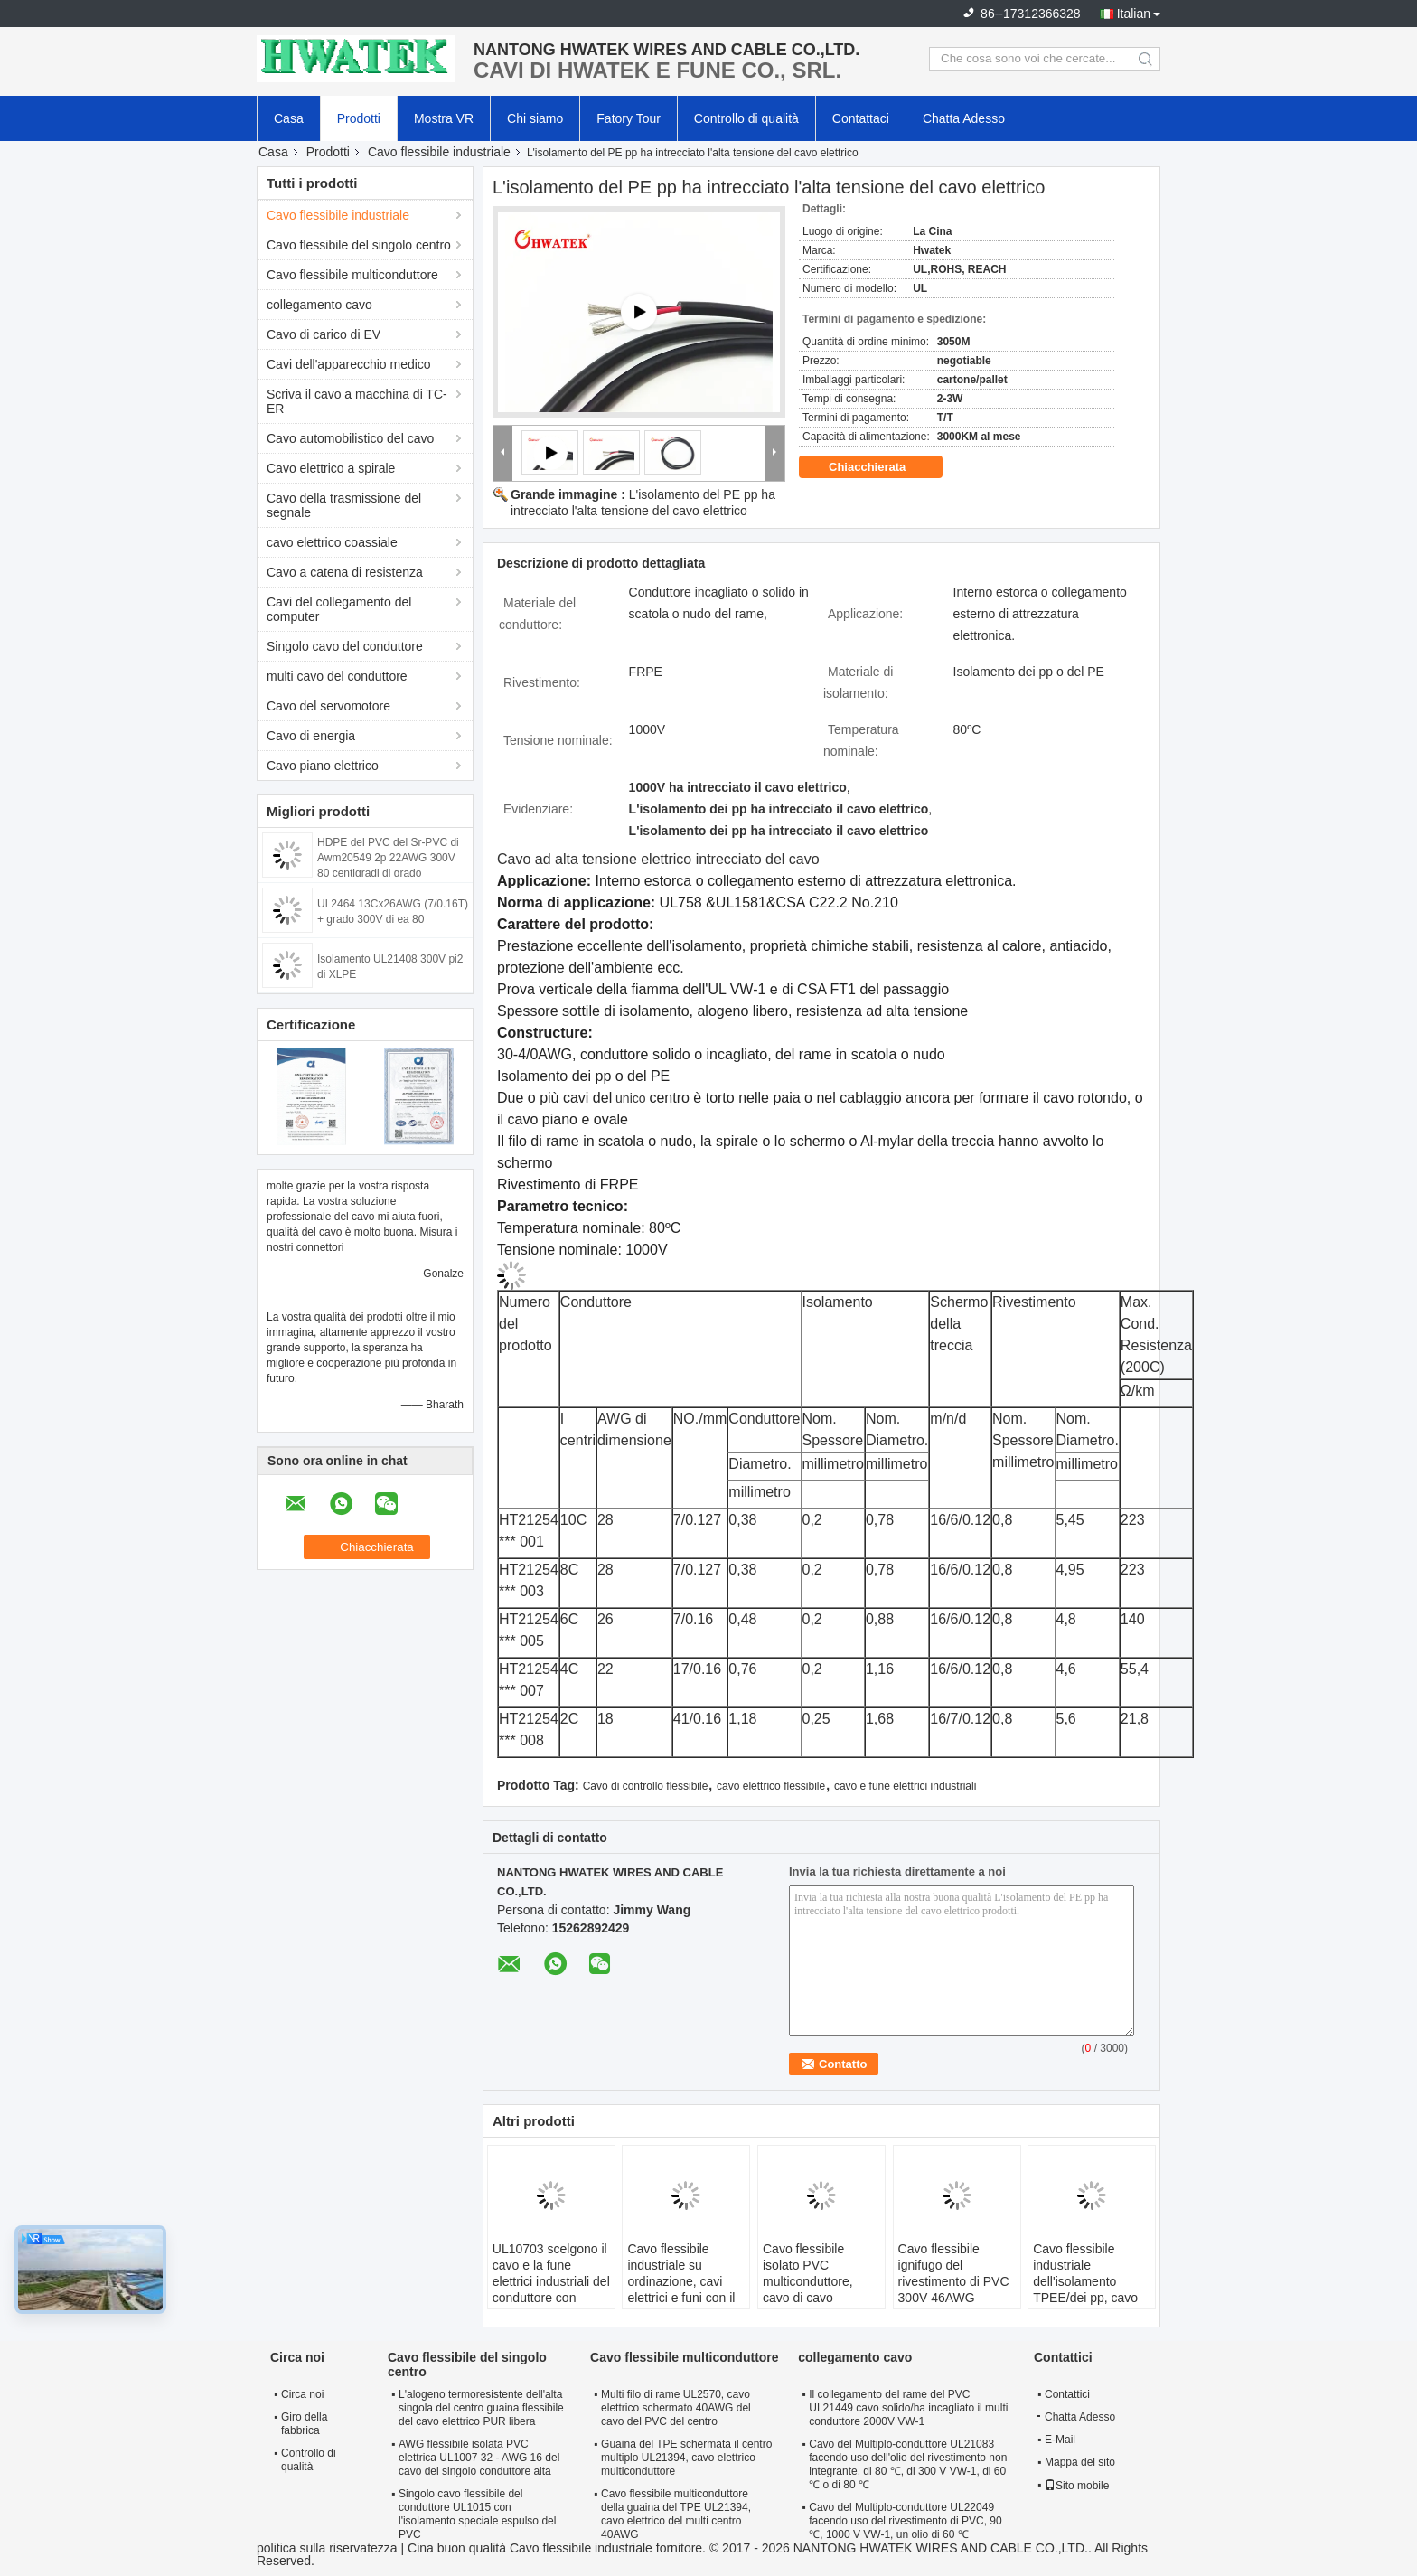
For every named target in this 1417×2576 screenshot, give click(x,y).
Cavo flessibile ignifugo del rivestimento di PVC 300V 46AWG (953, 2273)
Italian (1133, 13)
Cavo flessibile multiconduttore (352, 275)
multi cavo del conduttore (337, 676)
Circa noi (302, 2394)
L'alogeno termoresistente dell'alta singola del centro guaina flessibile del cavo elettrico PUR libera (481, 2408)
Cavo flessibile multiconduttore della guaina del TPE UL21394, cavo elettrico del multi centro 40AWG (676, 2514)
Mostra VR (444, 118)
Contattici (1067, 2394)
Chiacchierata (880, 467)
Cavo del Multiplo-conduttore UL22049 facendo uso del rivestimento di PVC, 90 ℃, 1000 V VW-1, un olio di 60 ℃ (905, 2521)
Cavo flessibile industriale (439, 152)
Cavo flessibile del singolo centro (359, 245)
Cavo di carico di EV (323, 334)
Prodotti (358, 118)
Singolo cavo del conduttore (345, 646)
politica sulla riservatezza (327, 2548)
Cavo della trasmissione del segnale (344, 505)
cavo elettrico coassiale (332, 542)
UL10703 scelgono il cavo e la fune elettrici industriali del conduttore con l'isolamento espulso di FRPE (551, 2289)
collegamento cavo (319, 304)
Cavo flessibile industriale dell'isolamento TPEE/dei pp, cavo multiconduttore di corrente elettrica (1085, 2289)
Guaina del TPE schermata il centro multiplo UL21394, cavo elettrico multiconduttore (686, 2457)
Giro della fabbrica (304, 2424)
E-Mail (1060, 2439)
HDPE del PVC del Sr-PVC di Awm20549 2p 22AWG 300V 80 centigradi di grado (388, 857)
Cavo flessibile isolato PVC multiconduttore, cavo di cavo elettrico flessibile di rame (817, 2289)
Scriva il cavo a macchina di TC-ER (357, 401)
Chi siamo (535, 118)
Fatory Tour (628, 118)
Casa (289, 118)
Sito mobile (1077, 2485)
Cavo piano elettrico (323, 765)
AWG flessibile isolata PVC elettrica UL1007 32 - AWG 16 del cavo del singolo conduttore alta (479, 2457)
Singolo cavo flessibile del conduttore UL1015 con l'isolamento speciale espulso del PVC (477, 2514)
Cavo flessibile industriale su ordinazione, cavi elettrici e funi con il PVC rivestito (681, 2281)
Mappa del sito (1080, 2462)
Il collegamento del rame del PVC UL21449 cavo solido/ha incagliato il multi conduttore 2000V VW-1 (908, 2408)
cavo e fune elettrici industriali (905, 1786)
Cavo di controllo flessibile (645, 1786)
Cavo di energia (311, 736)
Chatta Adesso (964, 118)
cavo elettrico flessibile (771, 1786)
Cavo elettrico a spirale (331, 468)
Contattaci (860, 118)
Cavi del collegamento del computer (339, 609)
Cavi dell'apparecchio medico (349, 364)
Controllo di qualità (746, 118)
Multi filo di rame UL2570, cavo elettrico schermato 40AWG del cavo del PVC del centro (676, 2408)
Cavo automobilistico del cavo (350, 438)
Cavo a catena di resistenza (345, 572)
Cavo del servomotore (328, 706)
